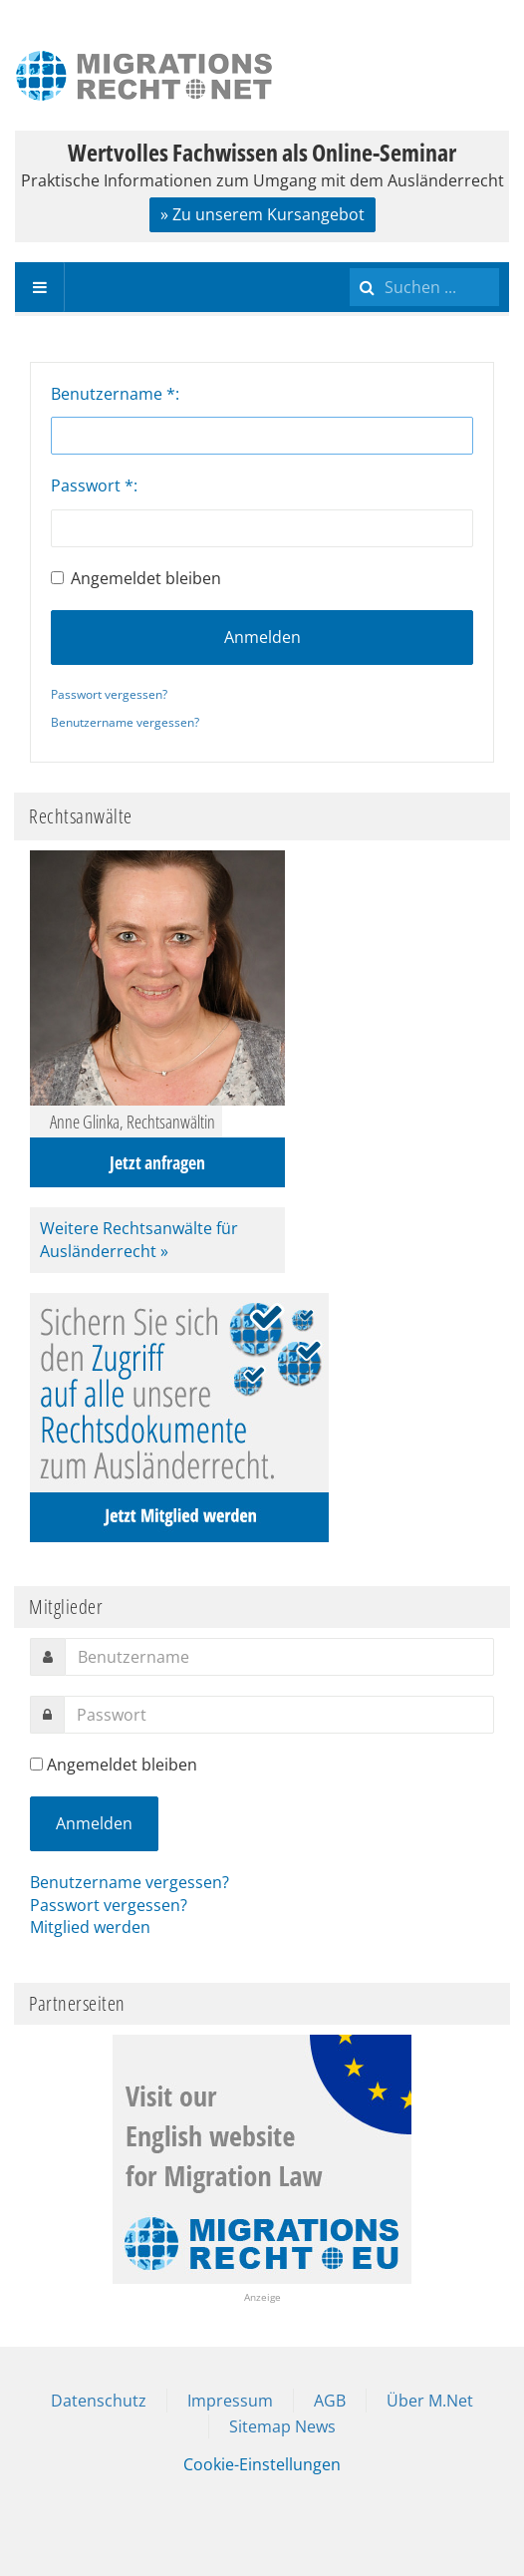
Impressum (230, 2401)
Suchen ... (350, 262)
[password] (279, 1715)
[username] (279, 1657)
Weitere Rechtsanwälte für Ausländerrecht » (139, 1239)
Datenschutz (98, 2401)
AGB (330, 2401)
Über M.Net (430, 2401)
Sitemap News (282, 2426)
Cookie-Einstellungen (262, 2464)
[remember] (36, 1764)
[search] (424, 287)
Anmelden (262, 637)
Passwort (92, 485)
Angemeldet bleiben (136, 578)
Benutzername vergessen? (125, 722)
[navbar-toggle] (40, 287)
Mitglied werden (90, 1927)
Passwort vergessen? (109, 694)
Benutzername (113, 394)
